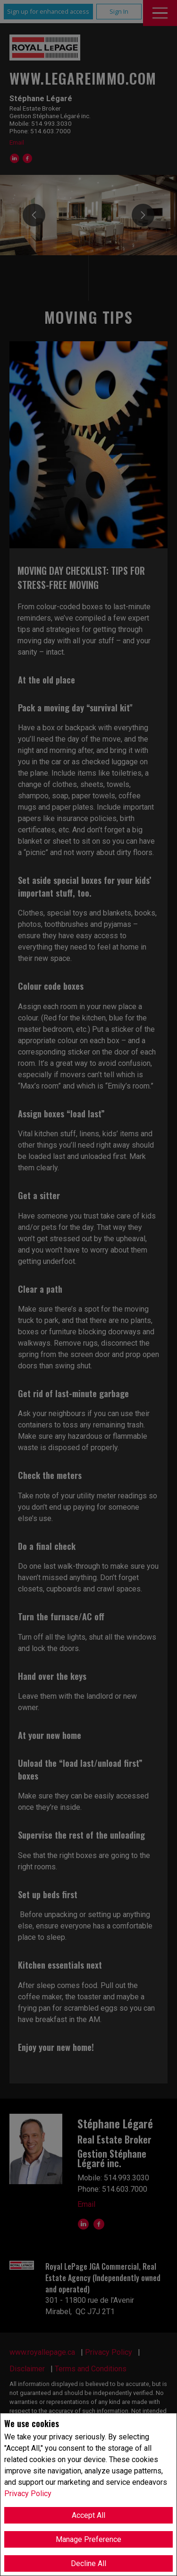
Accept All (88, 2515)
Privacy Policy (27, 2493)
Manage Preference (88, 2539)
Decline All (88, 2563)
